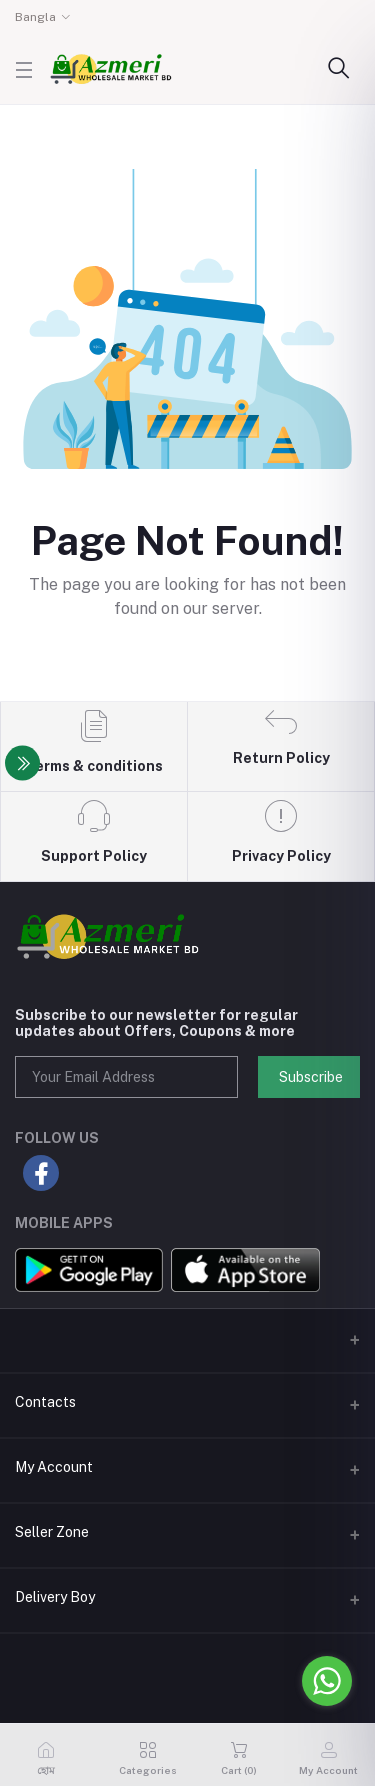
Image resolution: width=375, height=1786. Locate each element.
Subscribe (311, 1077)
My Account (54, 1467)
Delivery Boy (55, 1597)
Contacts (45, 1402)
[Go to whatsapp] (327, 1681)
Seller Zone (52, 1532)
